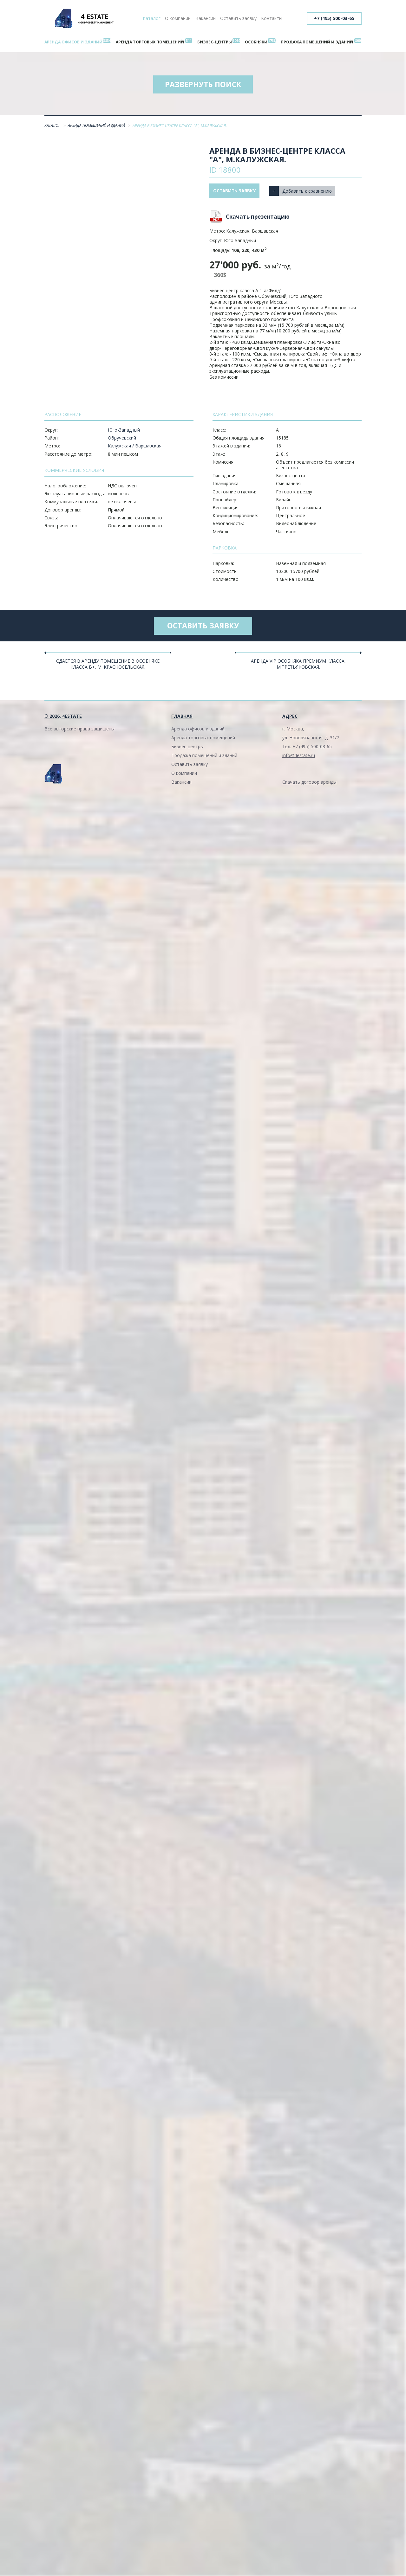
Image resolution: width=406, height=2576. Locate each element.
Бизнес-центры (215, 42)
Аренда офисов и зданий (74, 42)
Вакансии (205, 18)
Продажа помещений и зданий (316, 42)
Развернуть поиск (203, 85)
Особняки (255, 42)
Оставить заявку (238, 18)
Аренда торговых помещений (151, 42)
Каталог (151, 18)
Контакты (271, 18)
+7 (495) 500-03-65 (333, 18)
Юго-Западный (124, 431)
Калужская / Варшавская (134, 447)
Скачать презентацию (258, 217)
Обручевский (122, 439)
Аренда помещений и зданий (97, 126)
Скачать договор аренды (309, 784)
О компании (178, 18)
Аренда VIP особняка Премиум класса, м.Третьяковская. (298, 665)
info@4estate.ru (298, 757)
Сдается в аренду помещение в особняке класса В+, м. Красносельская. (108, 665)
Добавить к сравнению (309, 192)
